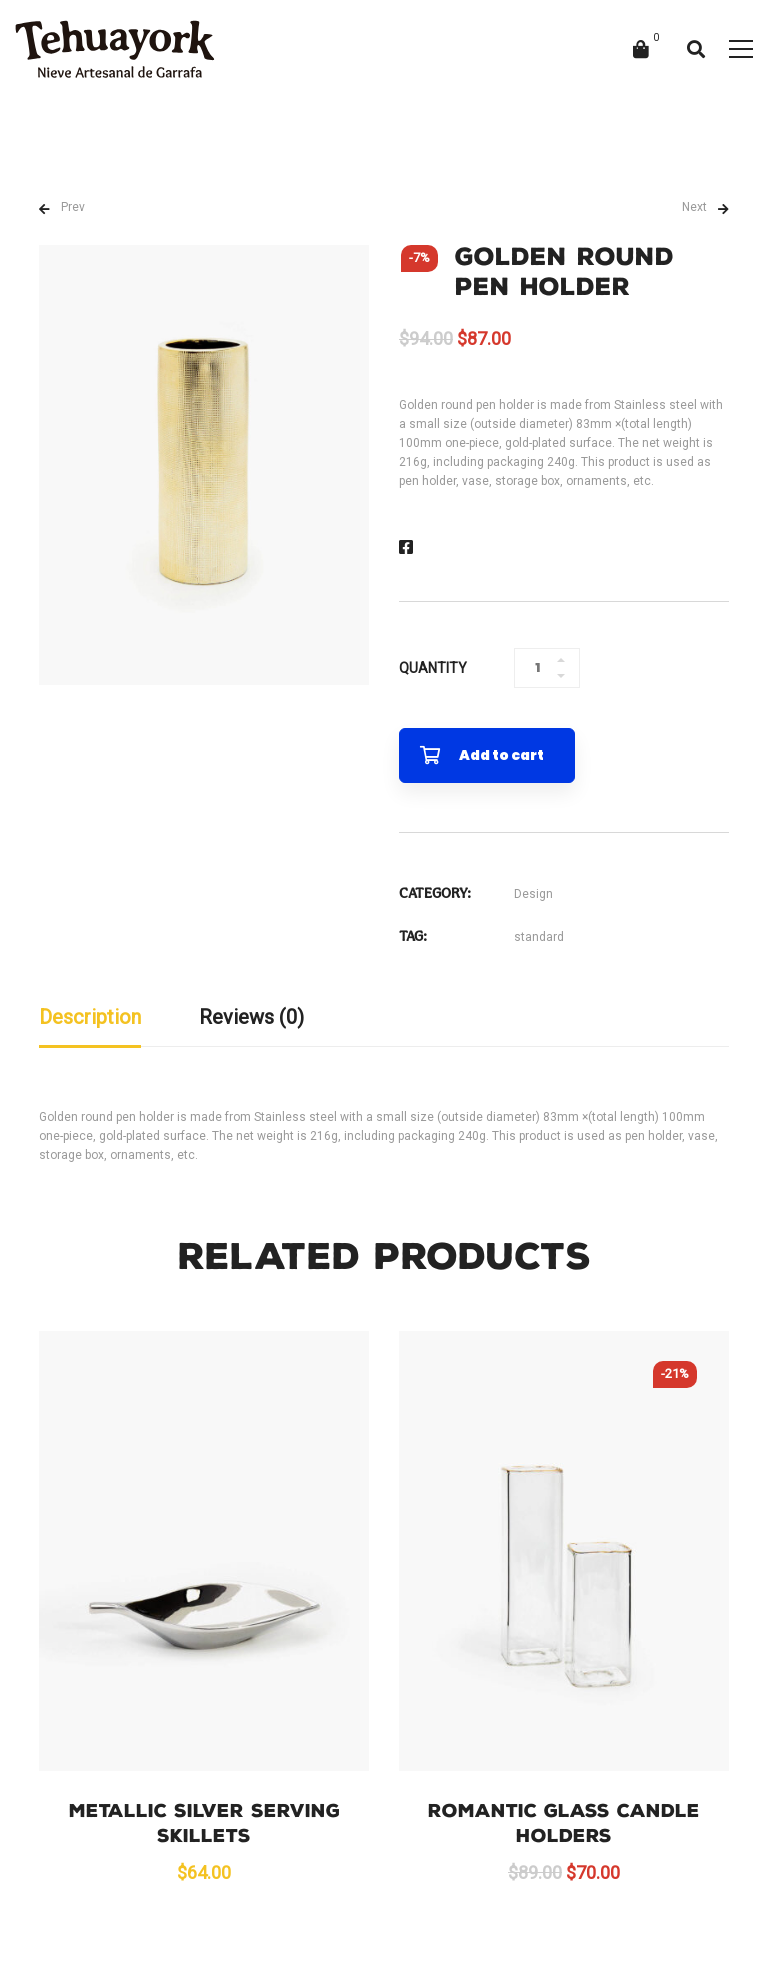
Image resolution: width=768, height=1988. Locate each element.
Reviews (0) (251, 1017)
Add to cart (501, 755)
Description (90, 1017)
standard (539, 937)
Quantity (433, 668)
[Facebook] (406, 547)
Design (533, 894)
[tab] (90, 1018)
